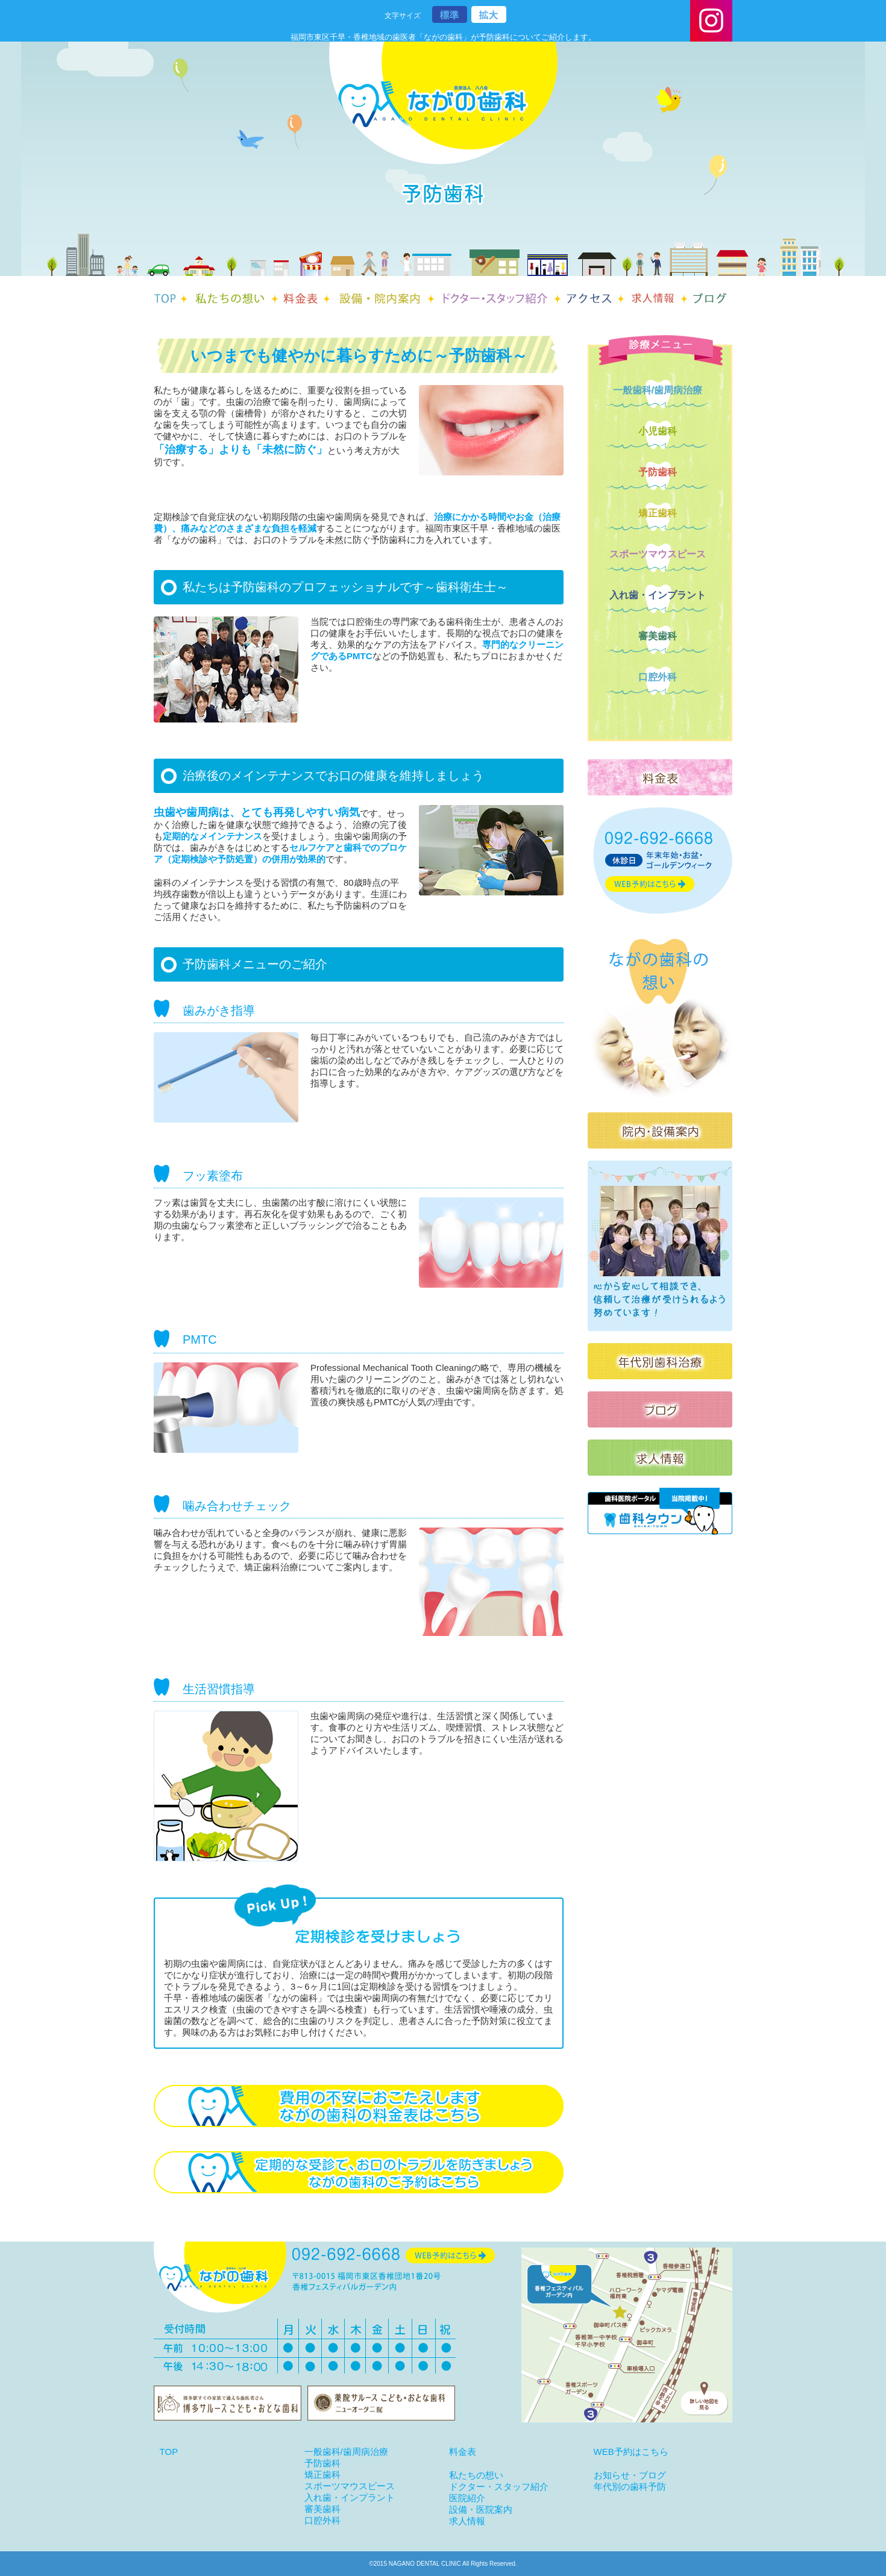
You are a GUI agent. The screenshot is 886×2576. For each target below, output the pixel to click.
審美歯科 (657, 636)
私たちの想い (476, 2475)
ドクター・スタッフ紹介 (498, 2486)
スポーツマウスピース (657, 554)
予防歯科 (657, 472)
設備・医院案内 (480, 2509)
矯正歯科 (657, 513)
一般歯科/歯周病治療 (657, 390)
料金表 (462, 2451)
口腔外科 (657, 677)
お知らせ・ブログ (630, 2475)
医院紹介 (467, 2498)
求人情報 (467, 2521)
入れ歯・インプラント (657, 595)
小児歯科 (657, 431)
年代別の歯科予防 (630, 2486)
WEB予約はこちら (631, 2451)
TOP (169, 2451)
